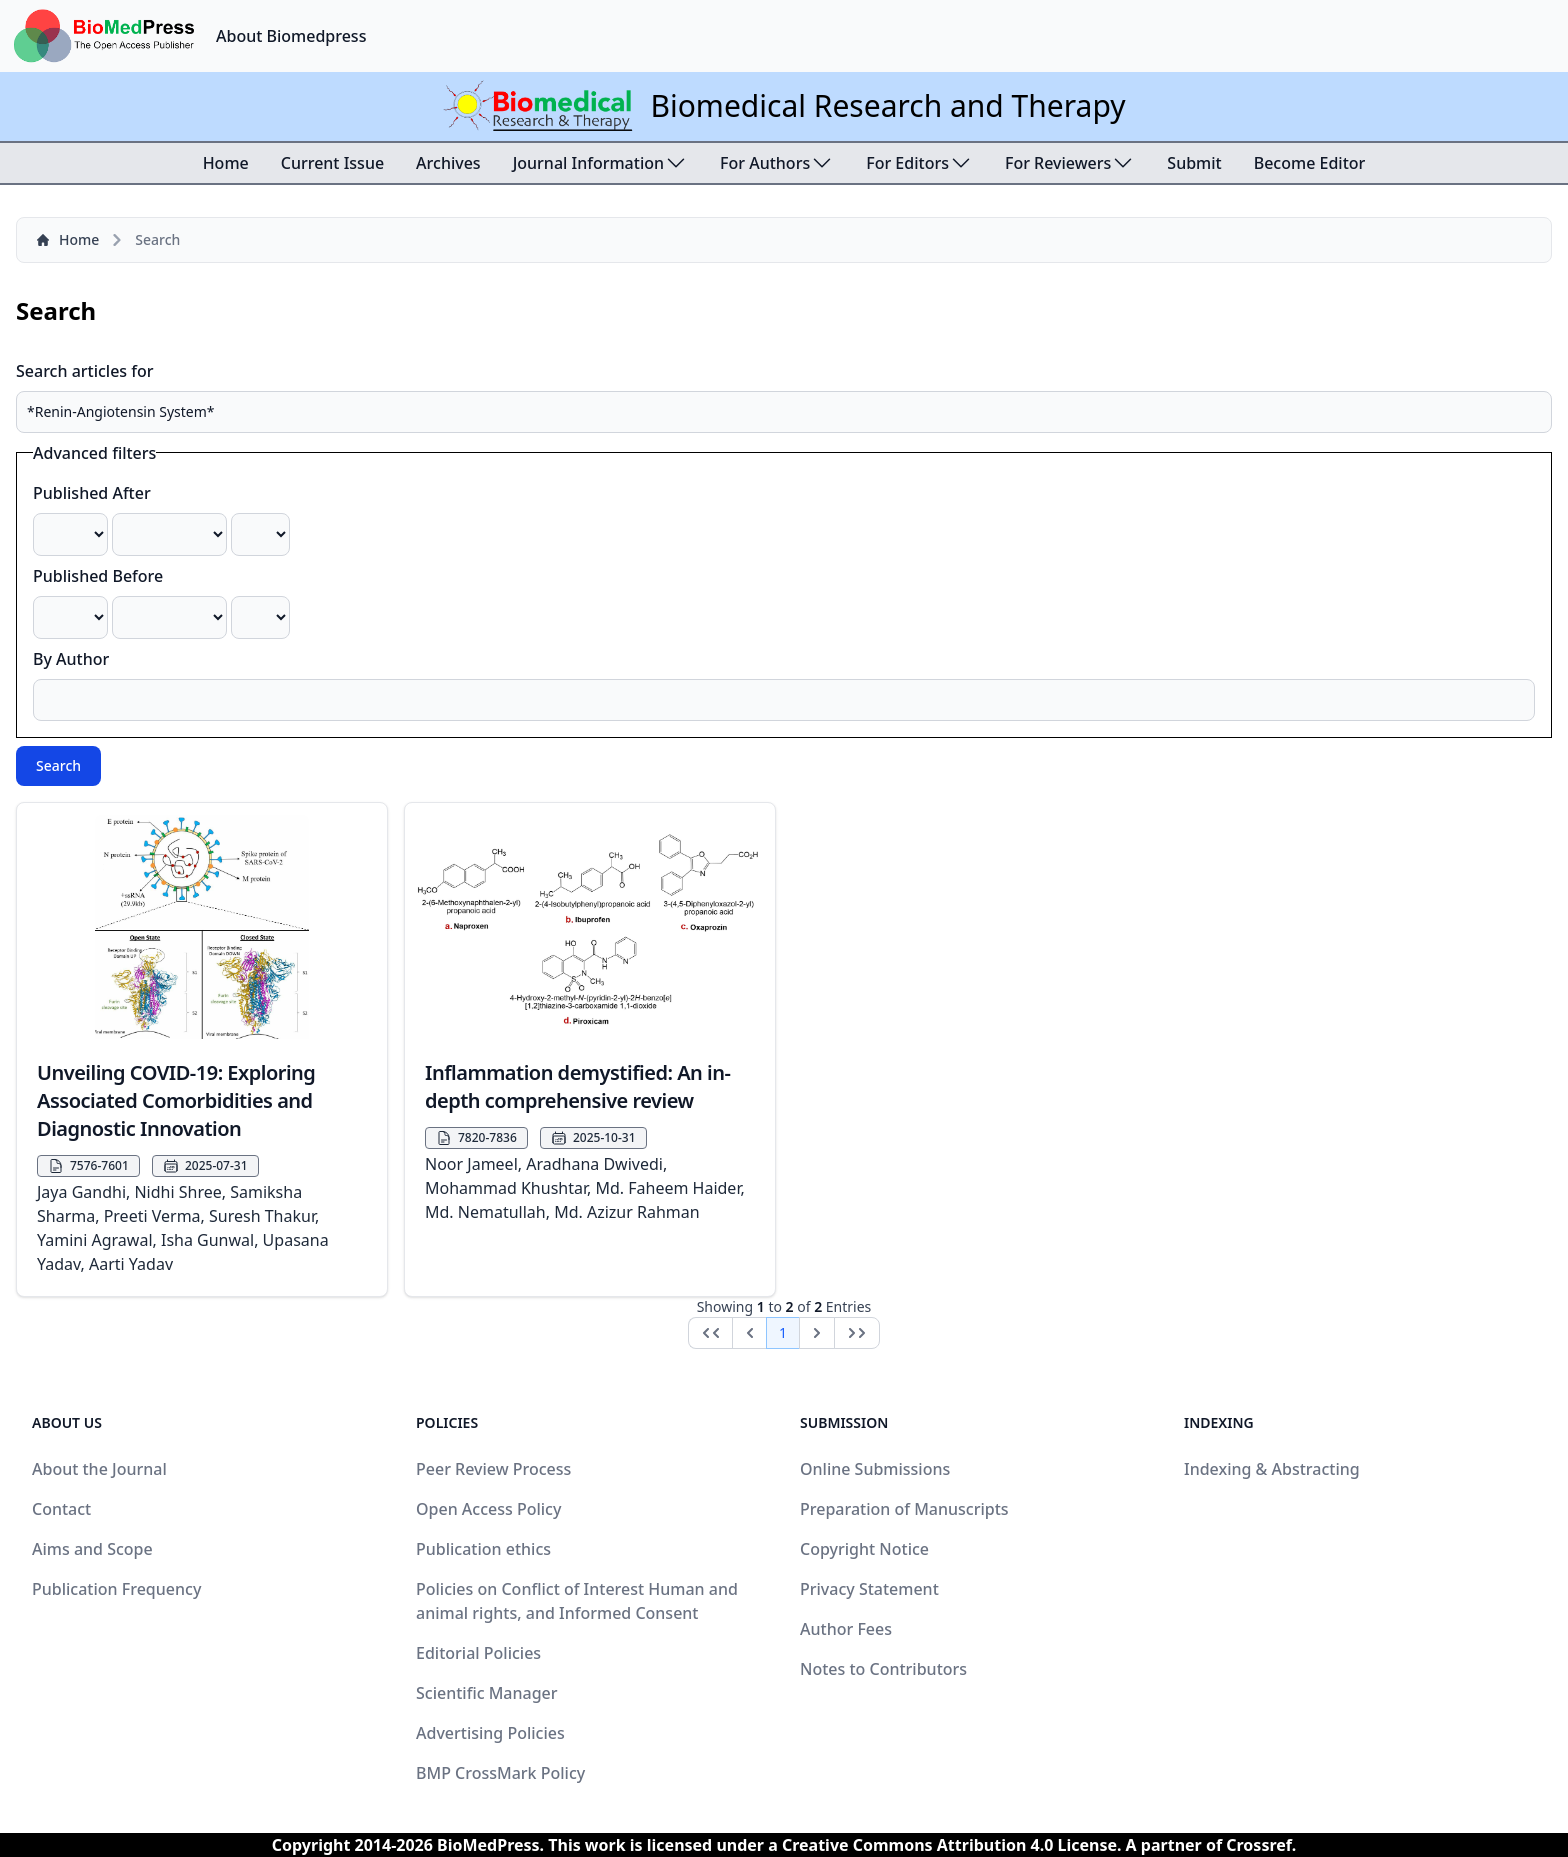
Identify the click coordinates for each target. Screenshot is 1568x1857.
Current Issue (332, 163)
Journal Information (600, 163)
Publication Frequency (116, 1589)
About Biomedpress (291, 36)
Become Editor (1310, 163)
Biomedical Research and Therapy (887, 105)
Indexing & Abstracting (1272, 1469)
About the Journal (99, 1469)
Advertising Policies (490, 1733)
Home (226, 163)
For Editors (919, 163)
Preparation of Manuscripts (904, 1509)
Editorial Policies (478, 1653)
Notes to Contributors (883, 1669)
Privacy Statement (869, 1589)
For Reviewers (1070, 163)
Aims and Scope (92, 1549)
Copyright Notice (864, 1549)
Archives (448, 163)
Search (58, 765)
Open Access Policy (488, 1509)
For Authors (777, 163)
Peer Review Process (493, 1469)
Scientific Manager (487, 1693)
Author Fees (846, 1629)
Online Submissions (875, 1469)
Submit (1194, 163)
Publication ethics (483, 1549)
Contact (61, 1509)
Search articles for (85, 371)
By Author (71, 659)
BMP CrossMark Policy (500, 1773)
